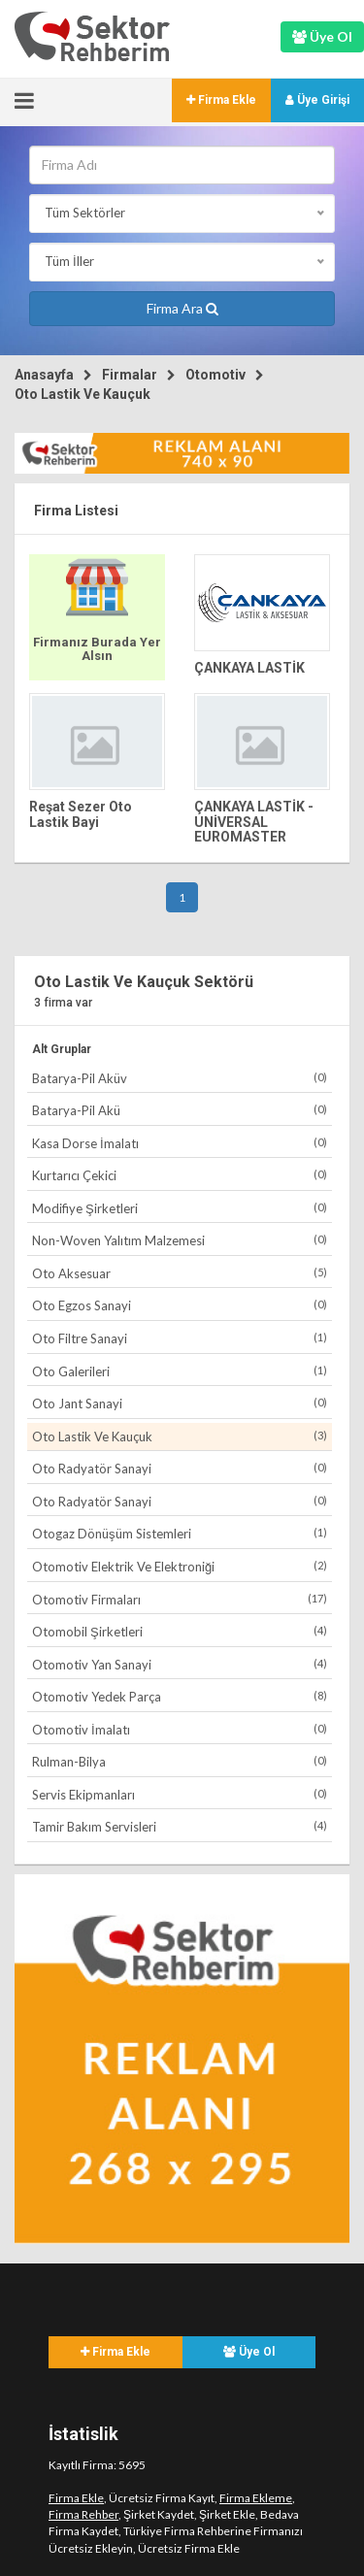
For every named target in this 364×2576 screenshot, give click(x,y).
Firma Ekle (221, 100)
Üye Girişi (317, 100)
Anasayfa (44, 374)
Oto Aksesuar (179, 1273)
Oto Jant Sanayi (179, 1403)
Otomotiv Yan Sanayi (179, 1664)
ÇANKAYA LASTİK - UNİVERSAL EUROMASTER (254, 821)
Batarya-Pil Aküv (179, 1078)
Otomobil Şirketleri (179, 1631)
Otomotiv (215, 374)
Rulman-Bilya (179, 1761)
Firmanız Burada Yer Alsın (97, 649)
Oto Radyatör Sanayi (179, 1468)
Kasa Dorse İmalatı (179, 1143)
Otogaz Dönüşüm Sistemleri (179, 1533)
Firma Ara (182, 308)
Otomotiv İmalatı (179, 1729)
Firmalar (129, 374)
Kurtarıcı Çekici (179, 1175)
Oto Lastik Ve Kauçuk (82, 394)
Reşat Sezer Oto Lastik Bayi (80, 814)
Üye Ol (249, 2352)
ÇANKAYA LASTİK (249, 668)
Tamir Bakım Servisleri (179, 1826)
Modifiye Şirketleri (179, 1208)
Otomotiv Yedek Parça (179, 1696)
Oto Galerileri (179, 1371)
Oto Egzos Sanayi (179, 1305)
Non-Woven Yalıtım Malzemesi (179, 1240)
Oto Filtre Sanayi (179, 1338)
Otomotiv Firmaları (179, 1599)
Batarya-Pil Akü (179, 1110)
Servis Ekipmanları (179, 1794)
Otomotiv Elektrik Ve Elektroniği (179, 1566)
